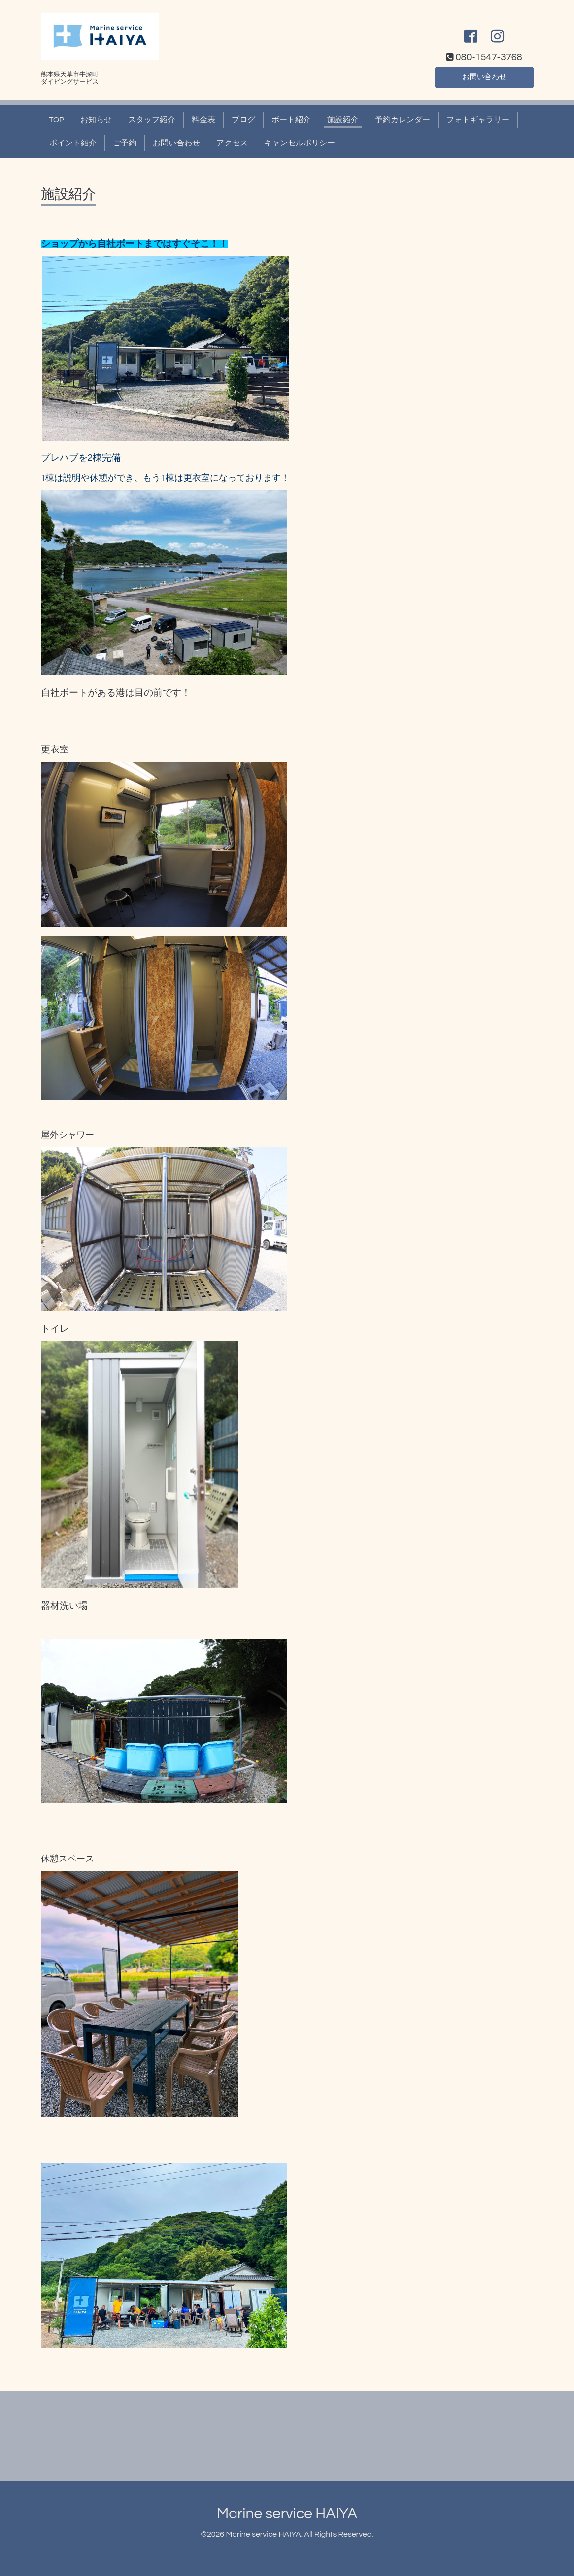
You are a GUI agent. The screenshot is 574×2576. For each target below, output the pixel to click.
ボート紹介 (291, 120)
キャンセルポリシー (299, 143)
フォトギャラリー (477, 120)
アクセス (232, 143)
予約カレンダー (402, 120)
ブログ (243, 120)
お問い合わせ (484, 76)
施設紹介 (343, 120)
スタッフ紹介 (151, 120)
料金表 (203, 120)
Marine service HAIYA (287, 2513)
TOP (57, 120)
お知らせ (96, 120)
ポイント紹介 (73, 143)
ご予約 (124, 143)
